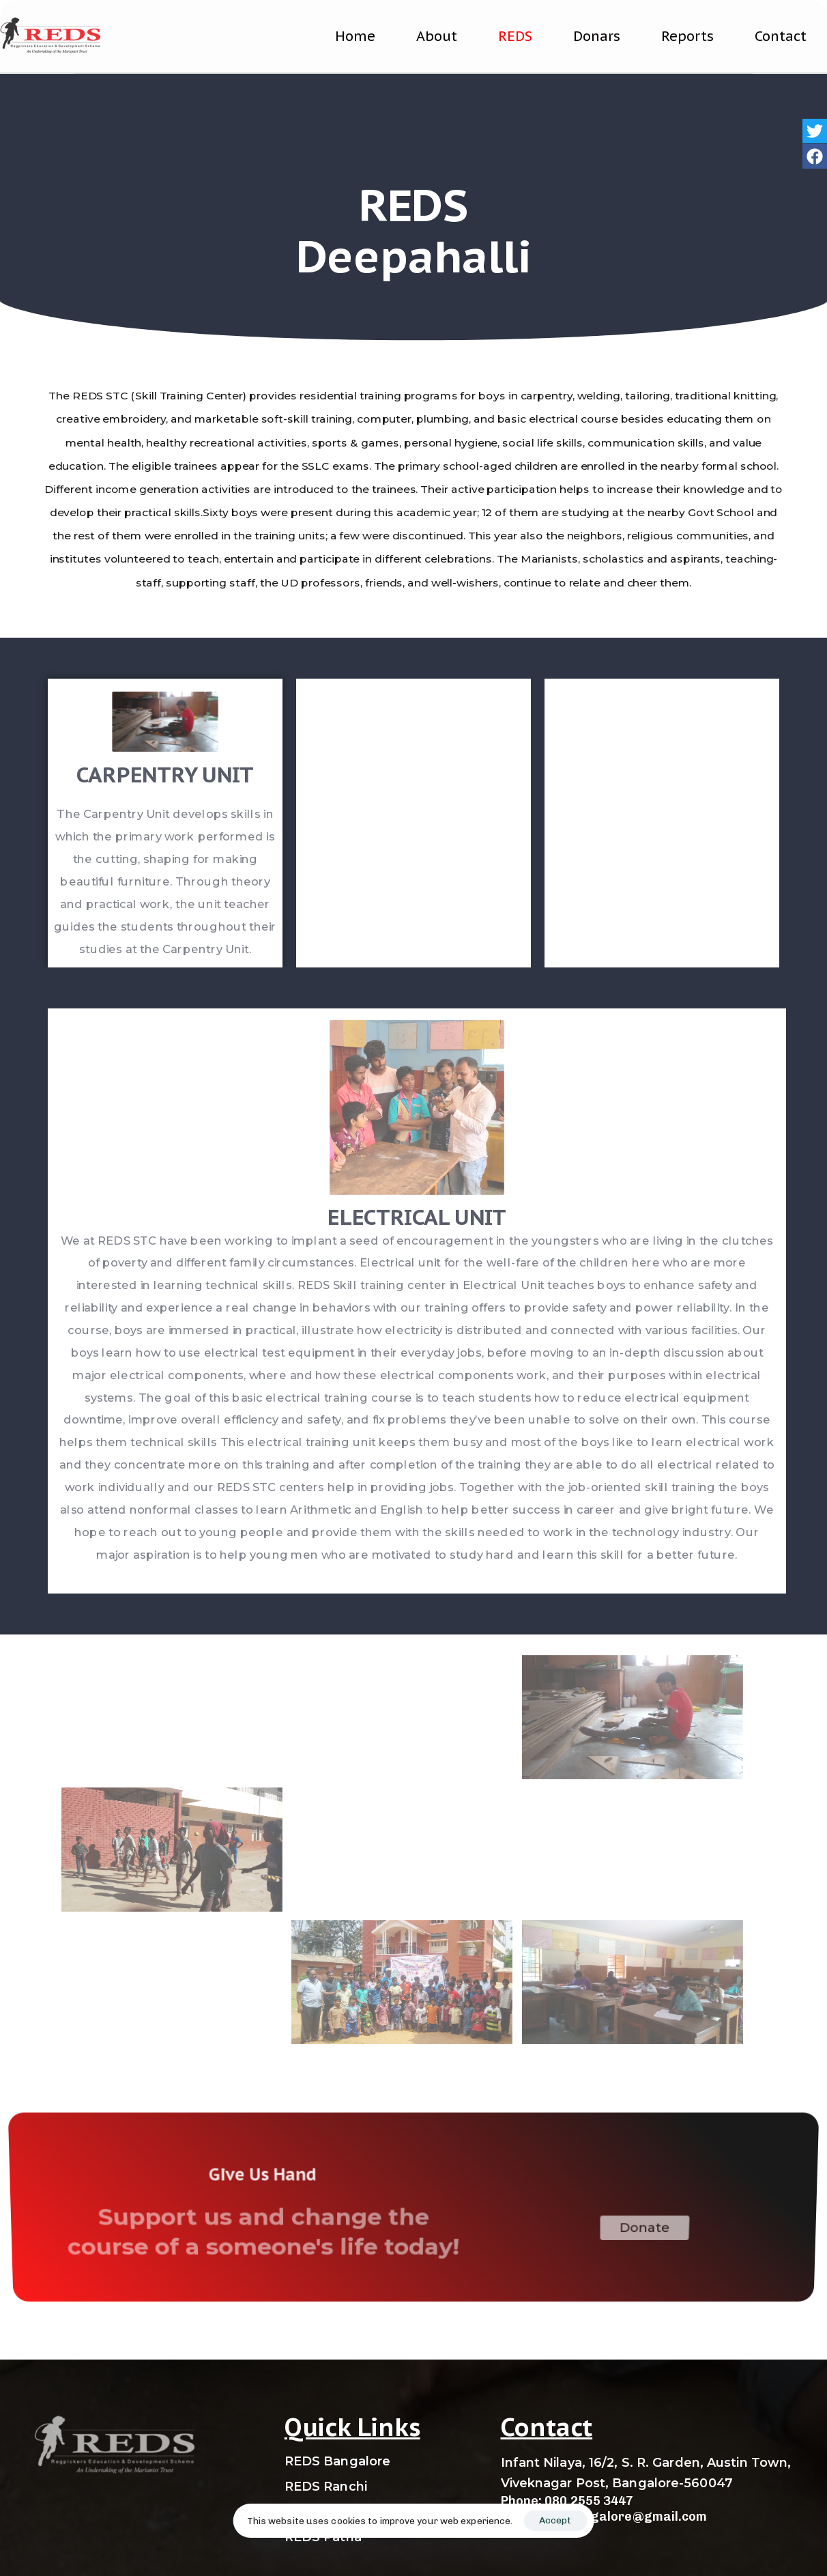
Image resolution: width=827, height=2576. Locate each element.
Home (355, 36)
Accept (555, 2520)
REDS (515, 36)
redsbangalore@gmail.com (623, 2516)
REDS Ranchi (326, 2486)
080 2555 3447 (589, 2500)
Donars (596, 36)
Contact (781, 36)
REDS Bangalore (337, 2461)
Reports (687, 36)
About (436, 36)
